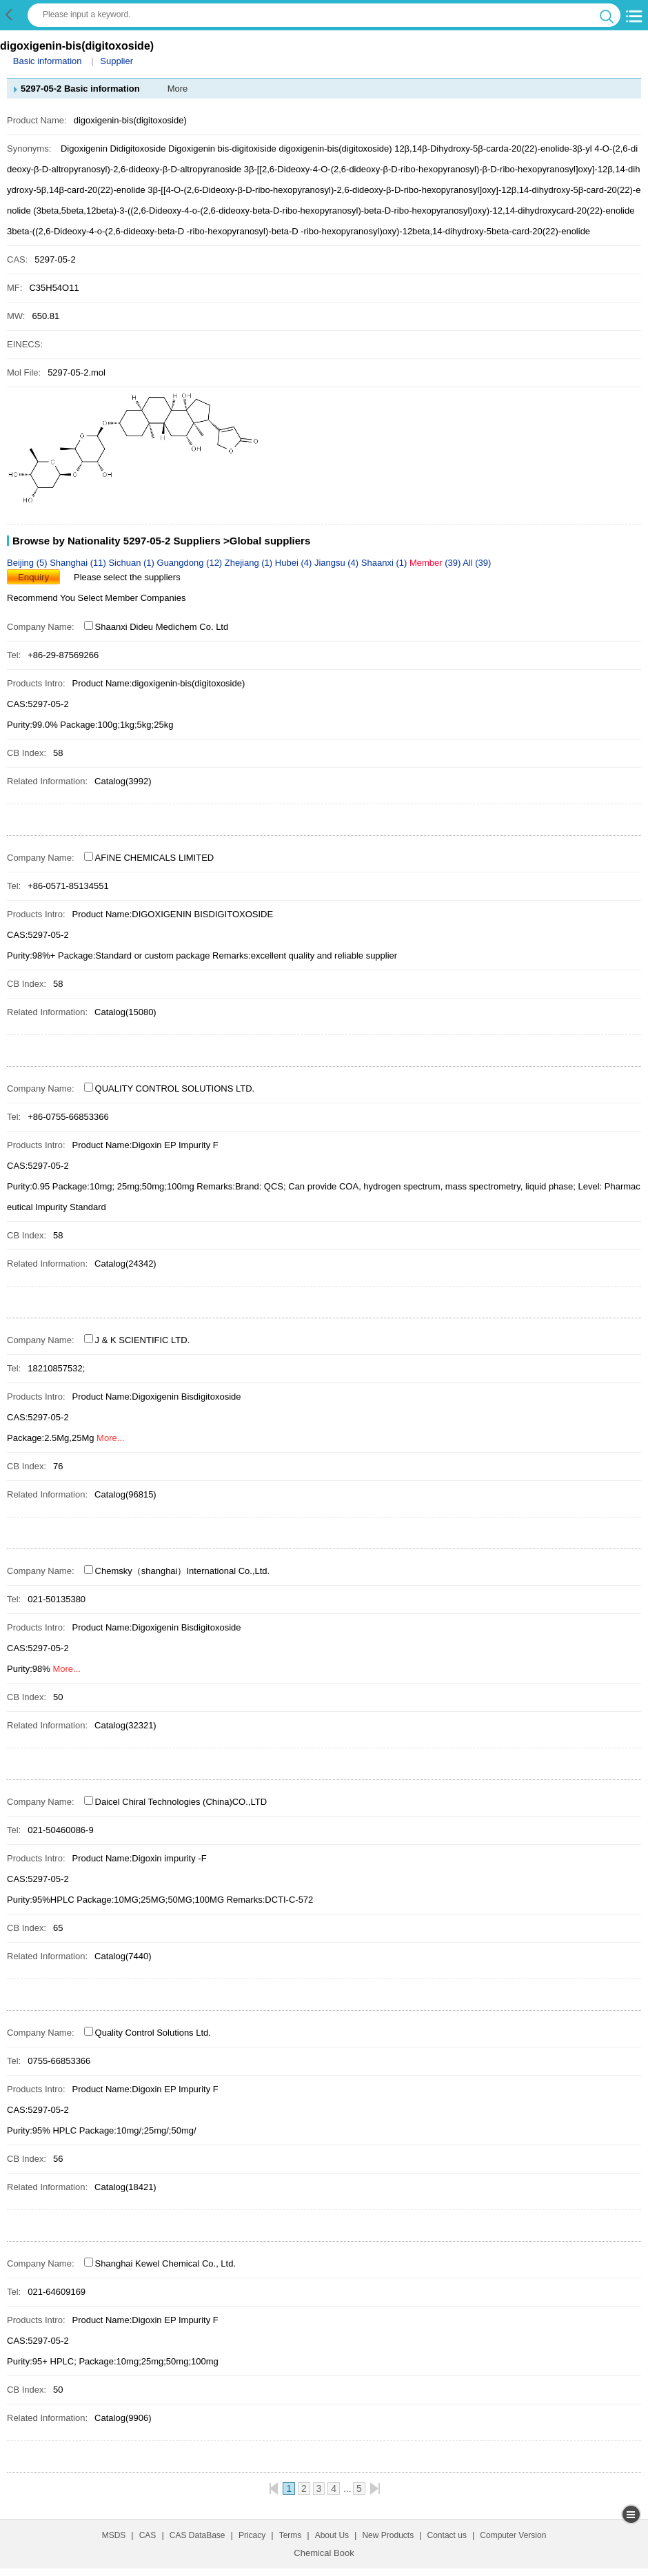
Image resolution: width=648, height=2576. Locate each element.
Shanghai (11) (79, 563)
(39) (436, 563)
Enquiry (33, 577)
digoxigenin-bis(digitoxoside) (335, 148)
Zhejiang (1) (250, 563)
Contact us (447, 2535)
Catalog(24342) (125, 1263)
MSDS (114, 2535)
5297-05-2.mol (76, 372)
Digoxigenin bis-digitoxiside (222, 148)
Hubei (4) (294, 563)
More (178, 88)
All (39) (477, 563)
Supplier (116, 61)
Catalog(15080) (125, 1012)
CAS (147, 2535)
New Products (388, 2535)
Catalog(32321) (125, 1725)
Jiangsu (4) (337, 563)
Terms (290, 2535)
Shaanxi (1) (385, 563)
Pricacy (252, 2535)
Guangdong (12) (191, 563)
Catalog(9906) (122, 2418)
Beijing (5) (28, 563)
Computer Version (513, 2535)
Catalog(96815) (125, 1494)
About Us (332, 2535)
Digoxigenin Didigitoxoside (113, 148)
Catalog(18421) (125, 2187)
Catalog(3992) (122, 781)
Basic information (47, 61)
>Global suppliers (266, 540)
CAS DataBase (197, 2535)
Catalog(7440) (122, 1956)
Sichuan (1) (132, 563)
